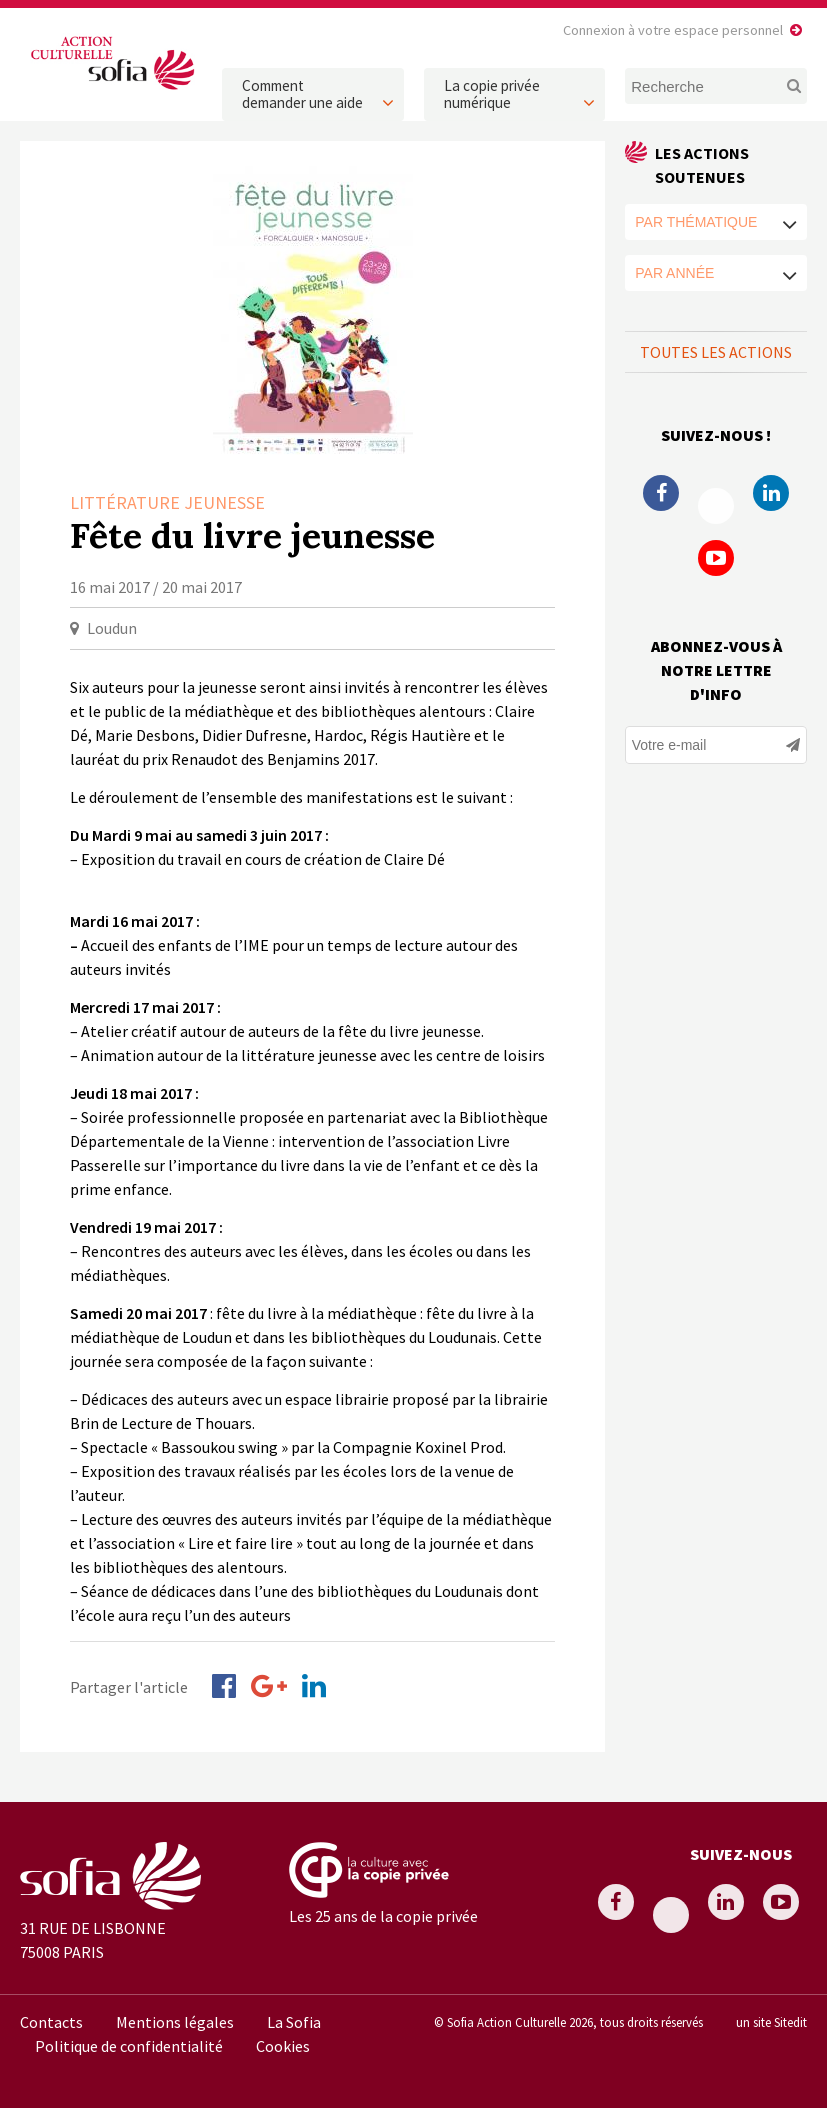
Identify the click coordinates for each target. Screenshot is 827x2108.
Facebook (661, 493)
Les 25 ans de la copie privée (383, 1916)
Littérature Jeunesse (167, 502)
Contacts (51, 2022)
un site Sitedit (771, 2022)
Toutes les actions (716, 352)
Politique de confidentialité (129, 2046)
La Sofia (294, 2022)
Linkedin (771, 493)
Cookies (283, 2046)
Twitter (716, 506)
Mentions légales (175, 2022)
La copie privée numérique (492, 94)
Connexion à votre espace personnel (673, 30)
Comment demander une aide (302, 94)
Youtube (716, 558)
